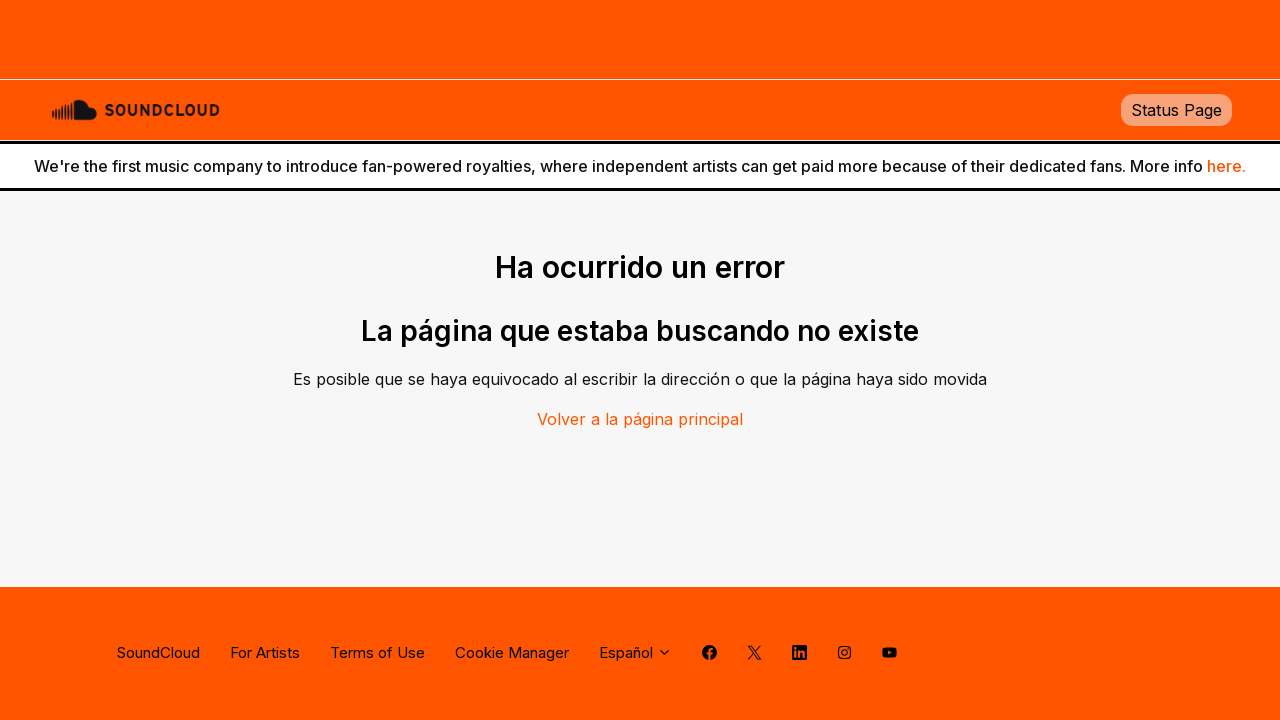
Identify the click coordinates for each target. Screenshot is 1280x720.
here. (1226, 166)
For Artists (265, 652)
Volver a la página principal (640, 419)
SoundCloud (158, 652)
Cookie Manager (512, 652)
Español (635, 652)
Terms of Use (377, 652)
